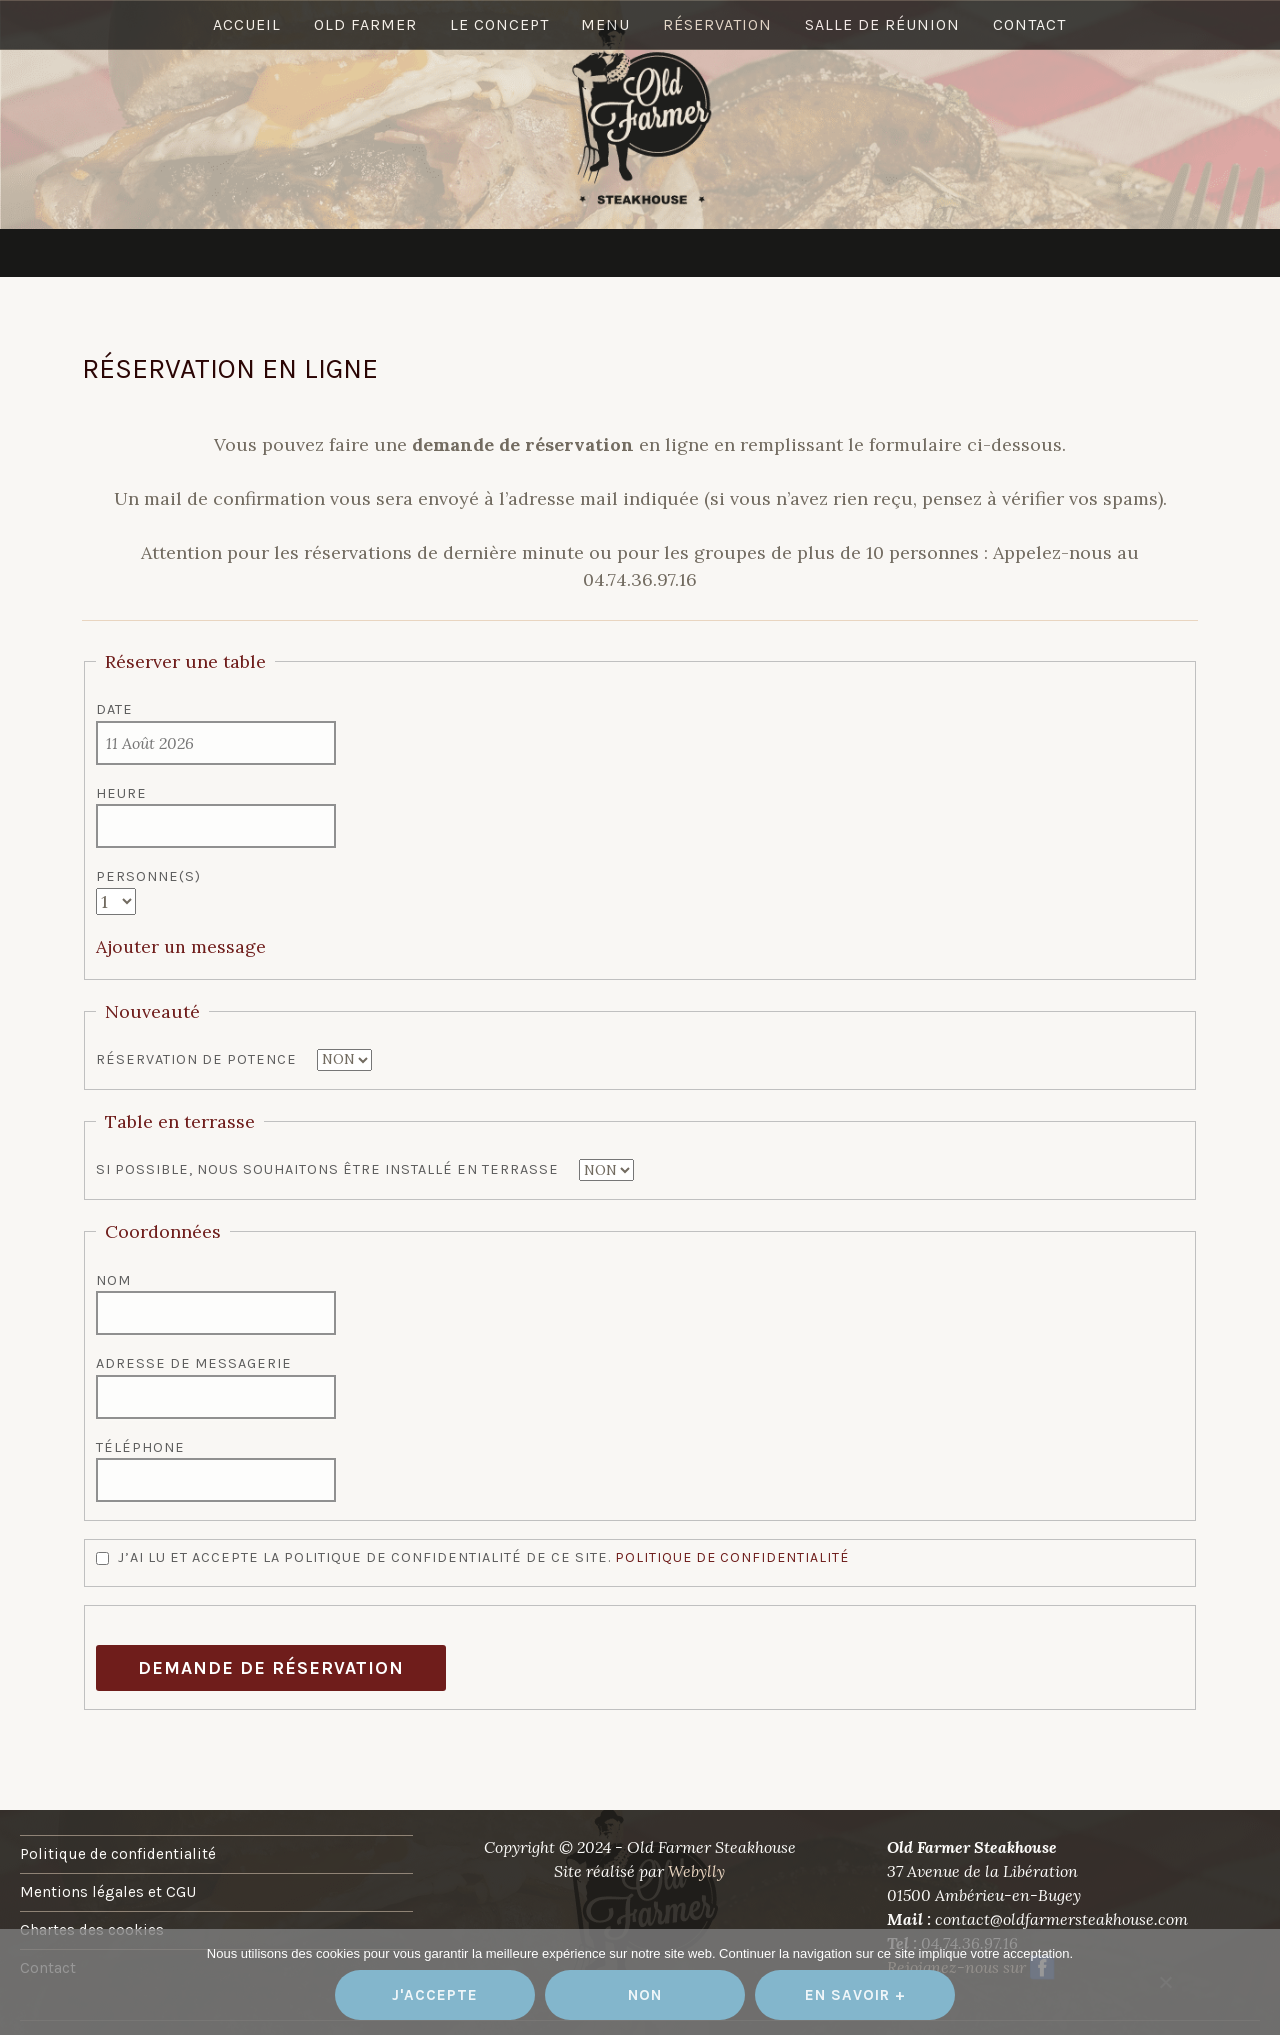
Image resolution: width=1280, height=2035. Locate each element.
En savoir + (855, 1995)
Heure (121, 793)
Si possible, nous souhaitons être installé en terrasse (327, 1169)
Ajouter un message (182, 946)
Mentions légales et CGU (108, 1891)
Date (114, 709)
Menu (606, 251)
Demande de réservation (271, 1667)
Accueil (244, 251)
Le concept (498, 251)
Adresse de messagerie (194, 1363)
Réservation (719, 251)
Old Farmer (363, 251)
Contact (1033, 251)
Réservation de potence (196, 1059)
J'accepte (435, 1995)
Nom (113, 1279)
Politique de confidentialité (734, 1556)
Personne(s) (148, 876)
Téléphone (140, 1446)
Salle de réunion (885, 251)
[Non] (1165, 1982)
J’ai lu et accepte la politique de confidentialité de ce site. (474, 1556)
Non (645, 1995)
